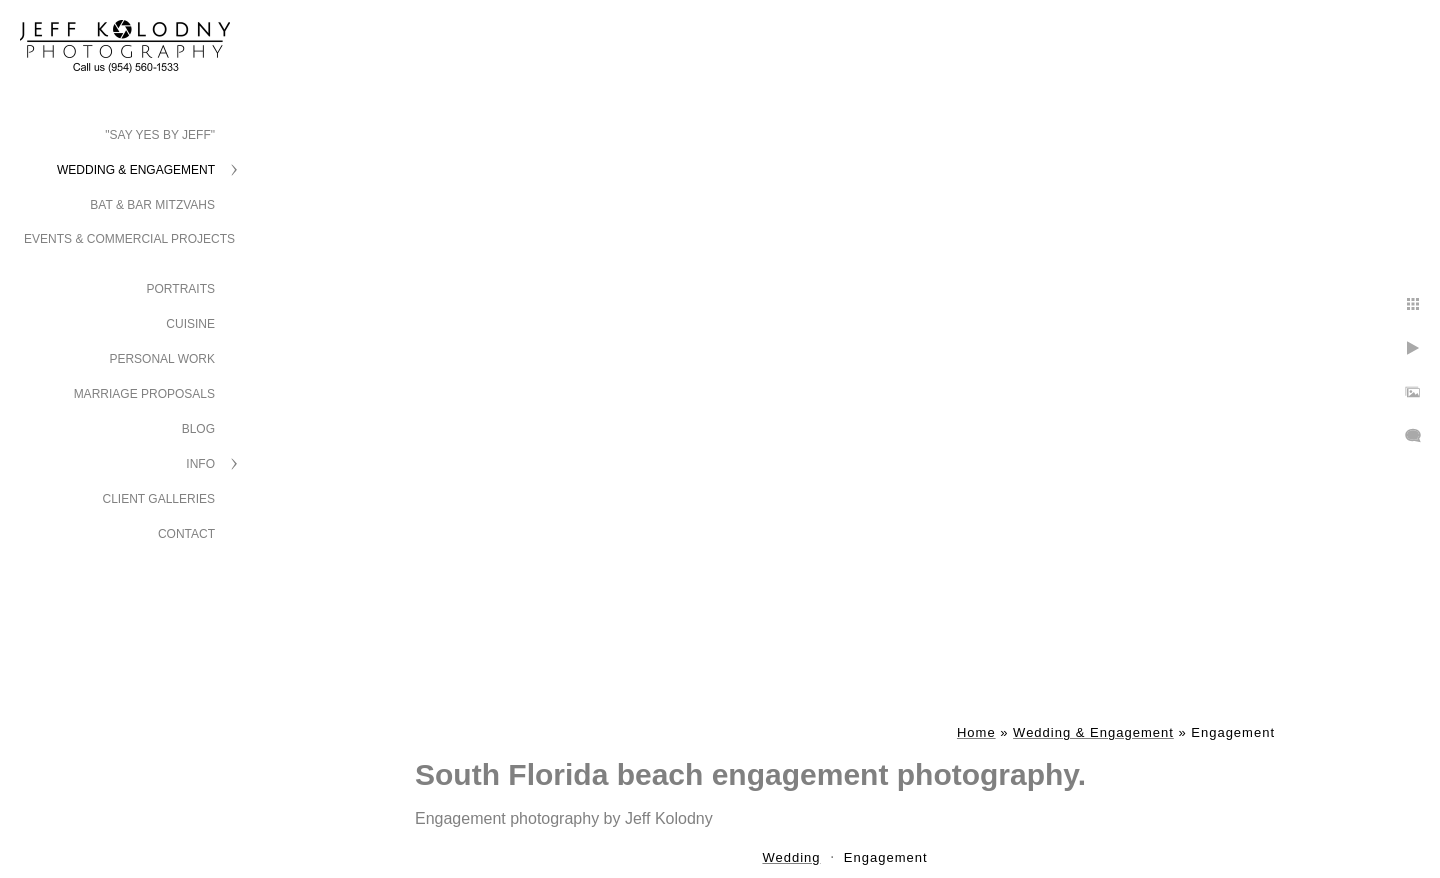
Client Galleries (159, 499)
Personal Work (162, 359)
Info (200, 464)
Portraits (181, 289)
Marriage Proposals (144, 394)
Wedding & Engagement (136, 170)
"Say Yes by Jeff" (160, 135)
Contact (186, 534)
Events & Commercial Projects (129, 239)
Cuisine (190, 324)
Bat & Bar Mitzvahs (152, 205)
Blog (198, 429)
